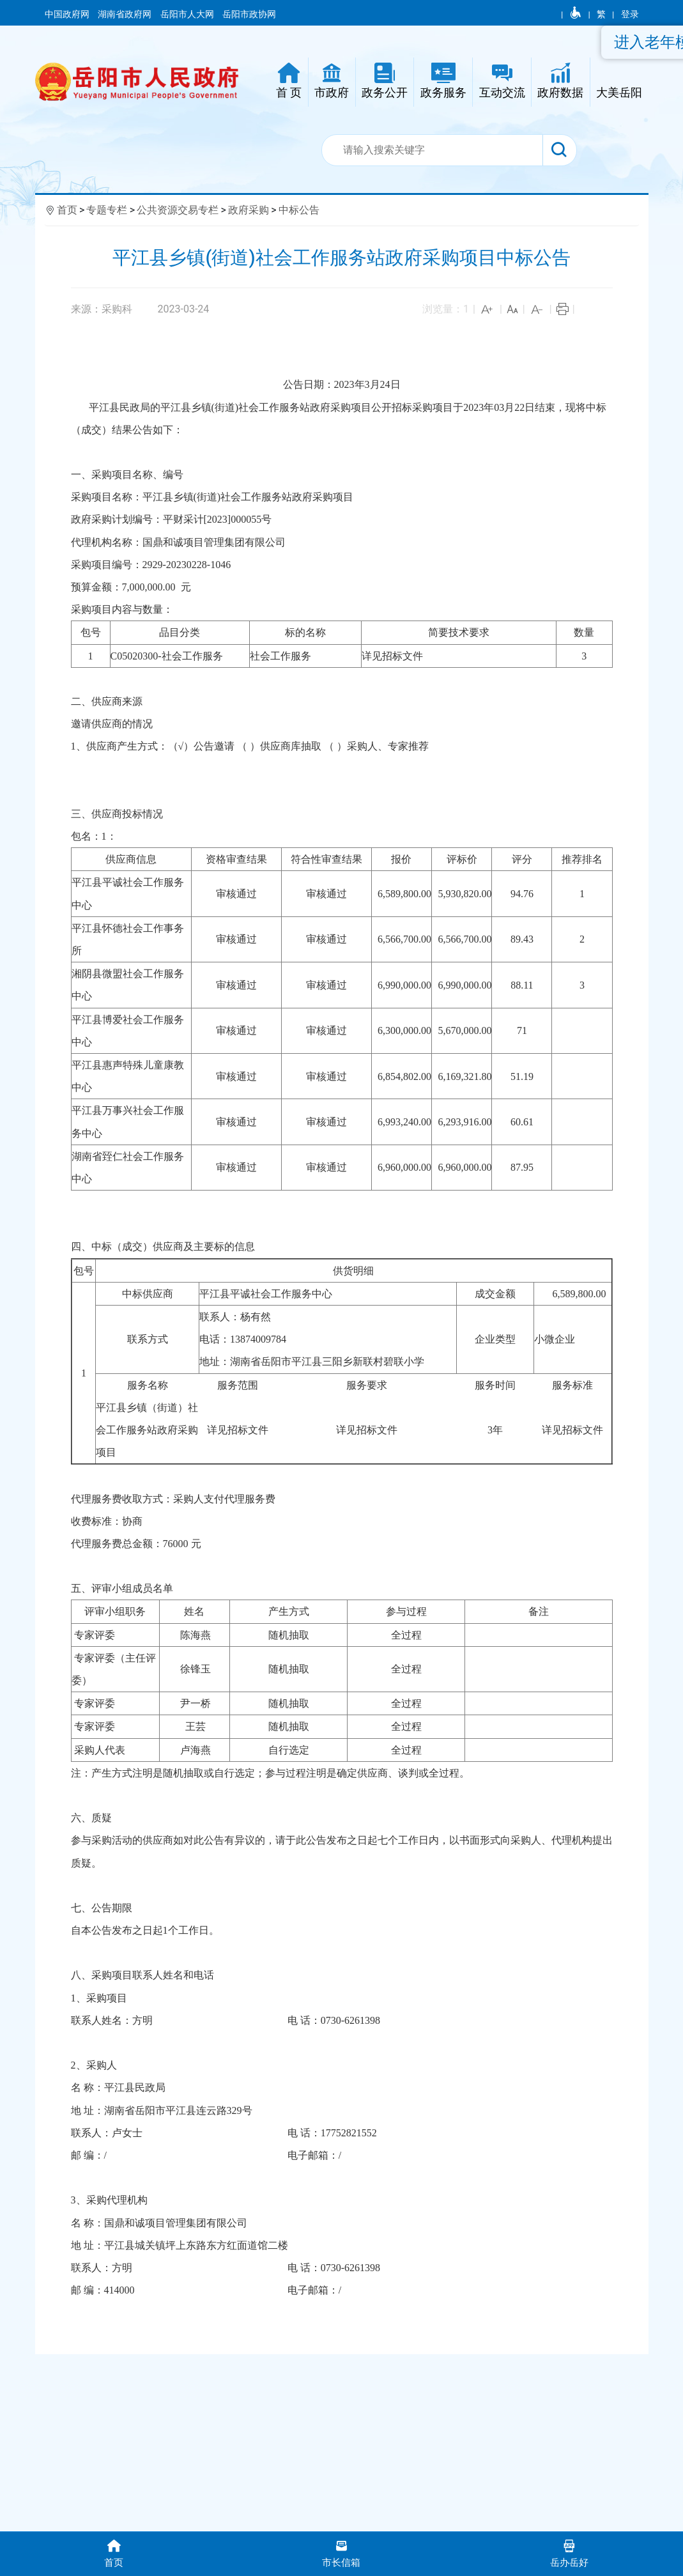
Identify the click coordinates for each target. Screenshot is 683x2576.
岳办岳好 (569, 2552)
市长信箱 (341, 2552)
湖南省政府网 (125, 14)
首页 (67, 210)
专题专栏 (106, 210)
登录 (630, 14)
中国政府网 (68, 14)
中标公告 (299, 210)
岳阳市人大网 (188, 14)
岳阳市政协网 (249, 14)
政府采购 (248, 210)
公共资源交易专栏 (178, 210)
